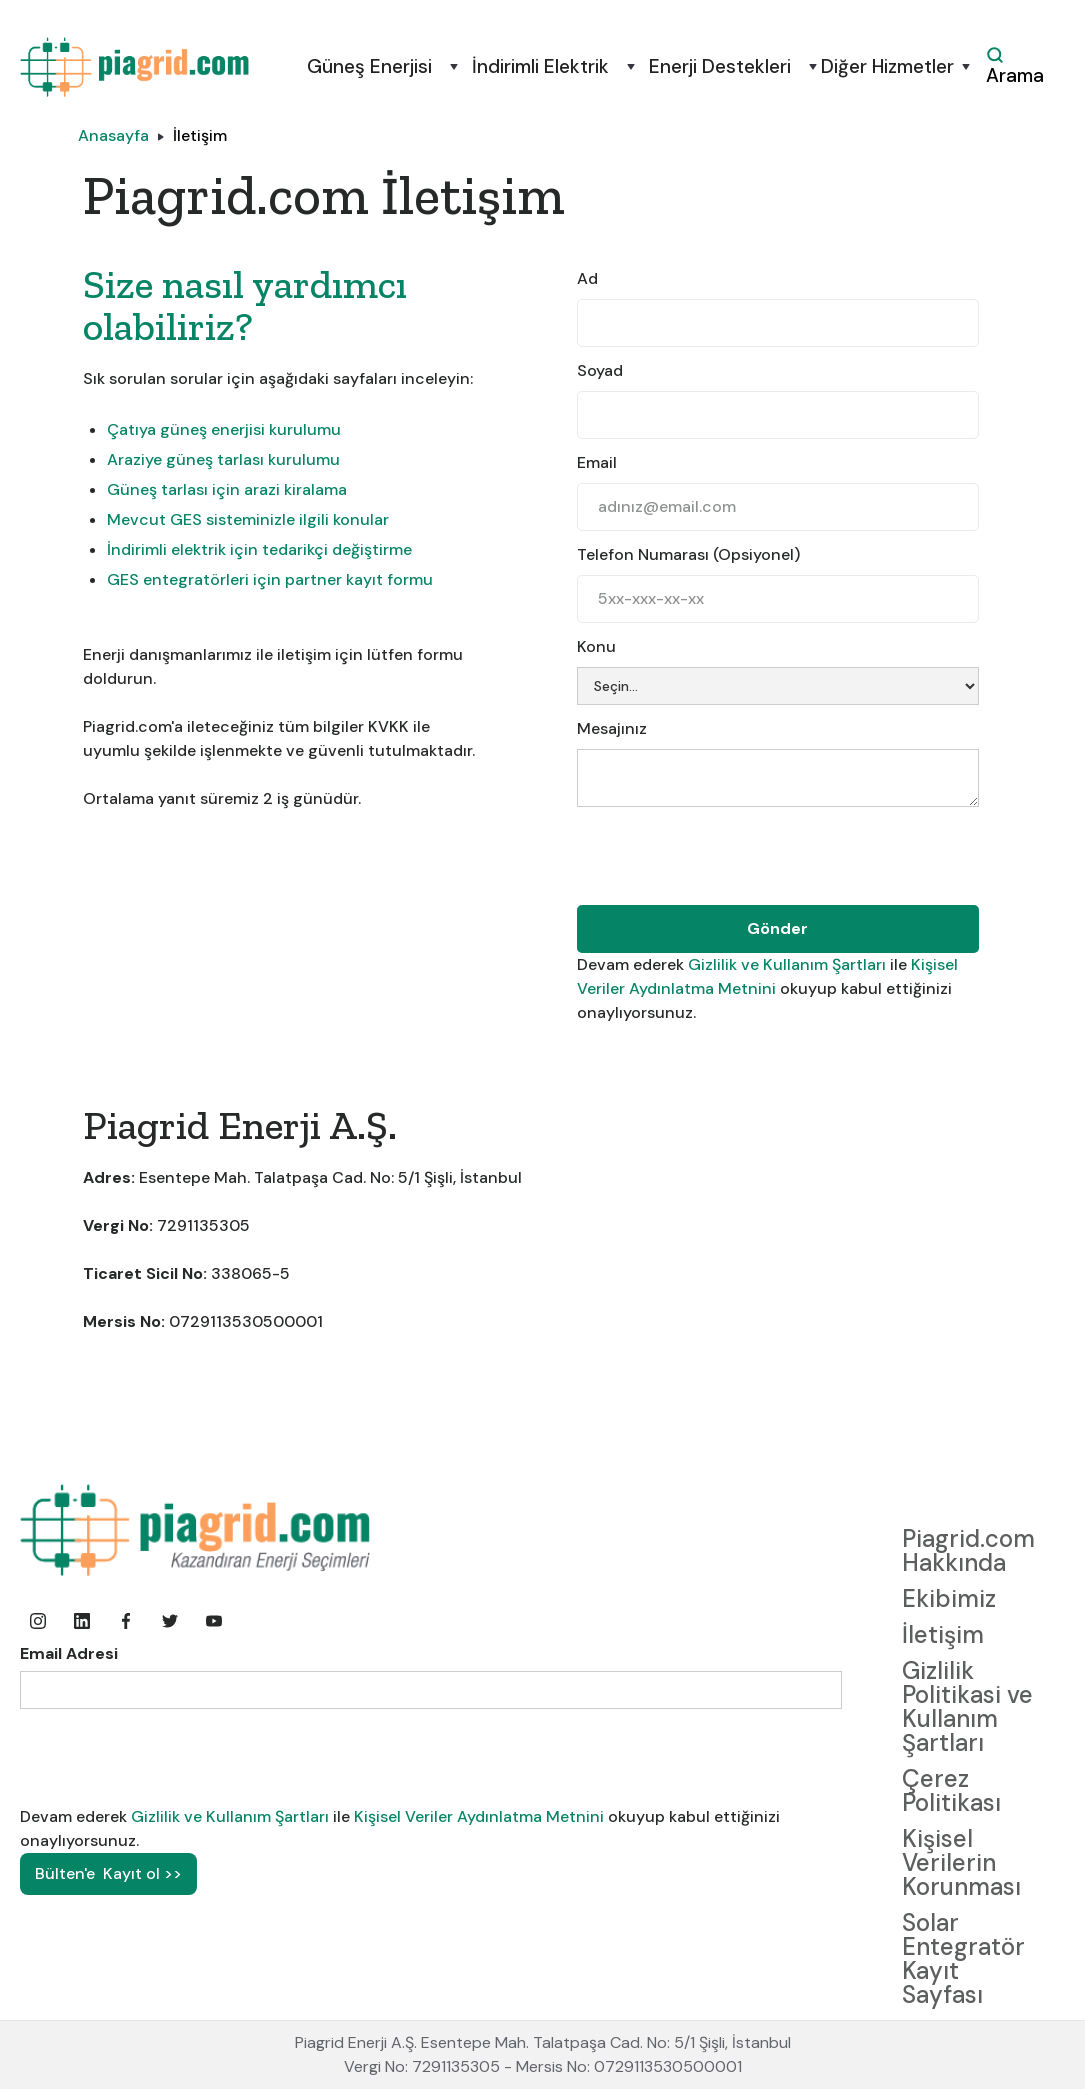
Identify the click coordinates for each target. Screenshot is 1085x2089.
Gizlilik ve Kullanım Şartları (789, 964)
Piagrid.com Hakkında (968, 1550)
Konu (596, 646)
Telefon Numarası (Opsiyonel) (688, 554)
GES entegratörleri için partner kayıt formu (270, 579)
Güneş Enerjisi (369, 67)
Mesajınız (612, 728)
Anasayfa (113, 135)
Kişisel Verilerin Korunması (961, 1862)
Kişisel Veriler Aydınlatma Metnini (479, 1816)
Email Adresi (69, 1653)
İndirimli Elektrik (540, 67)
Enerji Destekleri (720, 67)
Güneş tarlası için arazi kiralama (227, 489)
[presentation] (729, 858)
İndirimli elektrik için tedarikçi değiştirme (259, 549)
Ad (587, 278)
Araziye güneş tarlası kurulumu (223, 459)
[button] (367, 67)
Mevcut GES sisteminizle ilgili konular (248, 519)
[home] (134, 67)
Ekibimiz (949, 1598)
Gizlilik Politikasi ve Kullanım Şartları (967, 1706)
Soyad (600, 370)
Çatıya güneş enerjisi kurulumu (224, 429)
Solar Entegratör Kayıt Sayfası (963, 1958)
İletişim (200, 135)
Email (597, 462)
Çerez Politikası (951, 1790)
